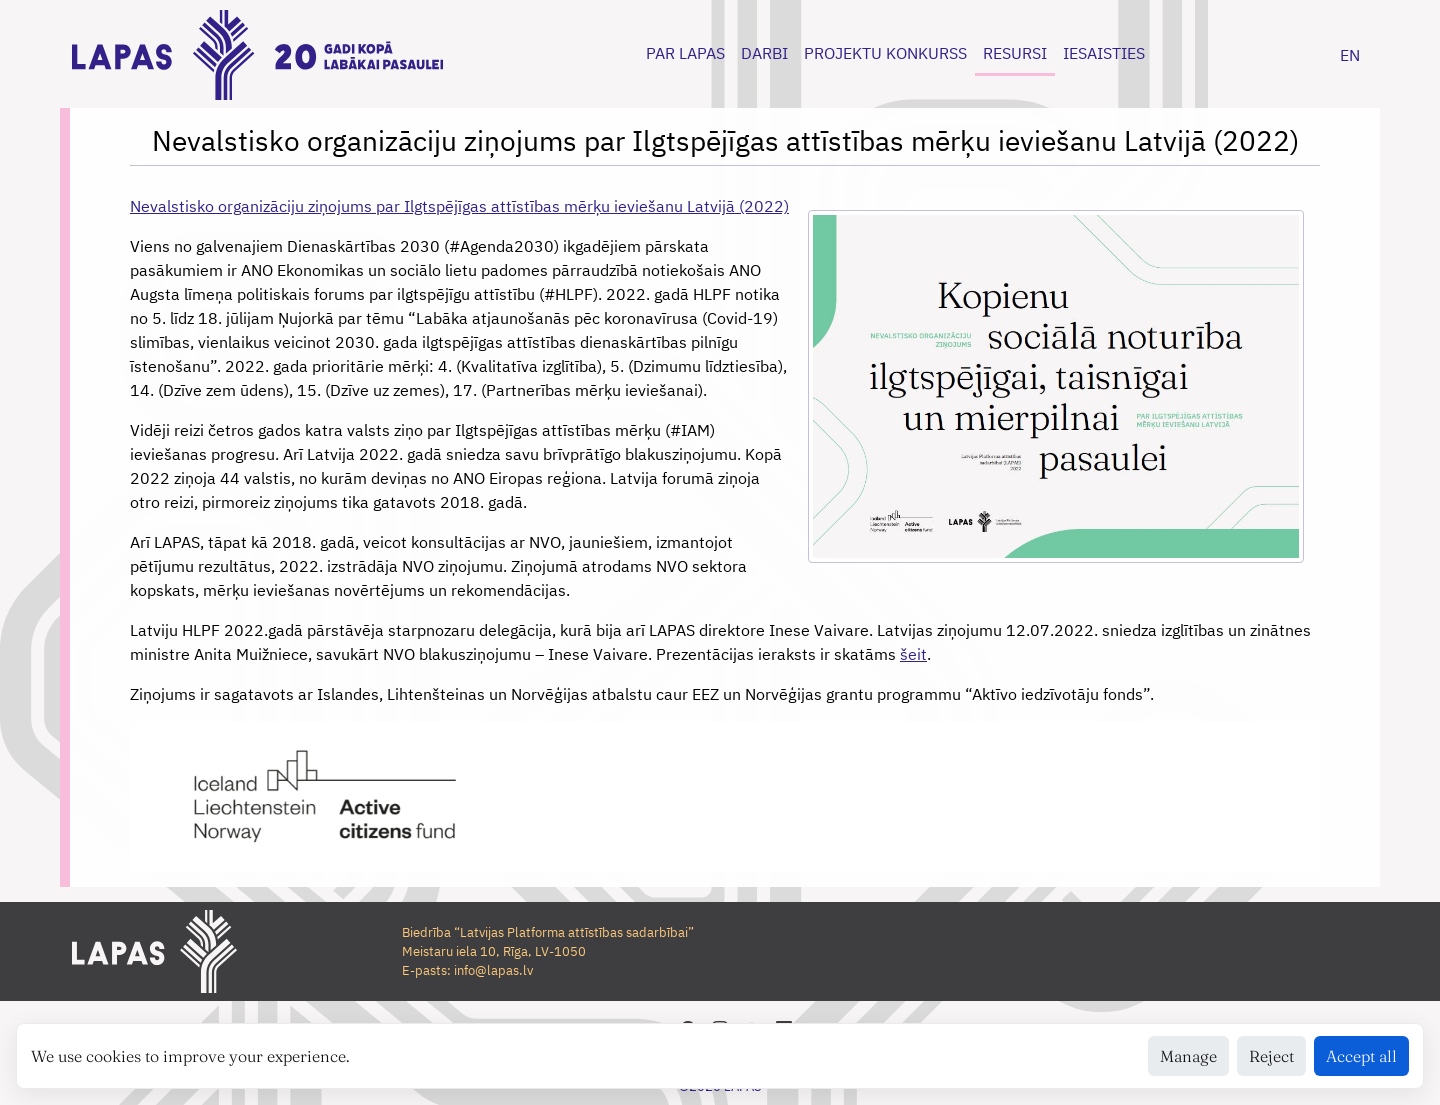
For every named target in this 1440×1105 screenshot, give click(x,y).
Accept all (1361, 1056)
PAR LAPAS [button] (685, 53)
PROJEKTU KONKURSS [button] (885, 53)
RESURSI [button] (1015, 53)
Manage (1188, 1056)
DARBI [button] (764, 53)
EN (1350, 55)
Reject (1271, 1056)
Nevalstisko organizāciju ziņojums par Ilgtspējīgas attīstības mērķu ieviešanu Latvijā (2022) (459, 206)
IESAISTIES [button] (1104, 53)
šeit (913, 654)
